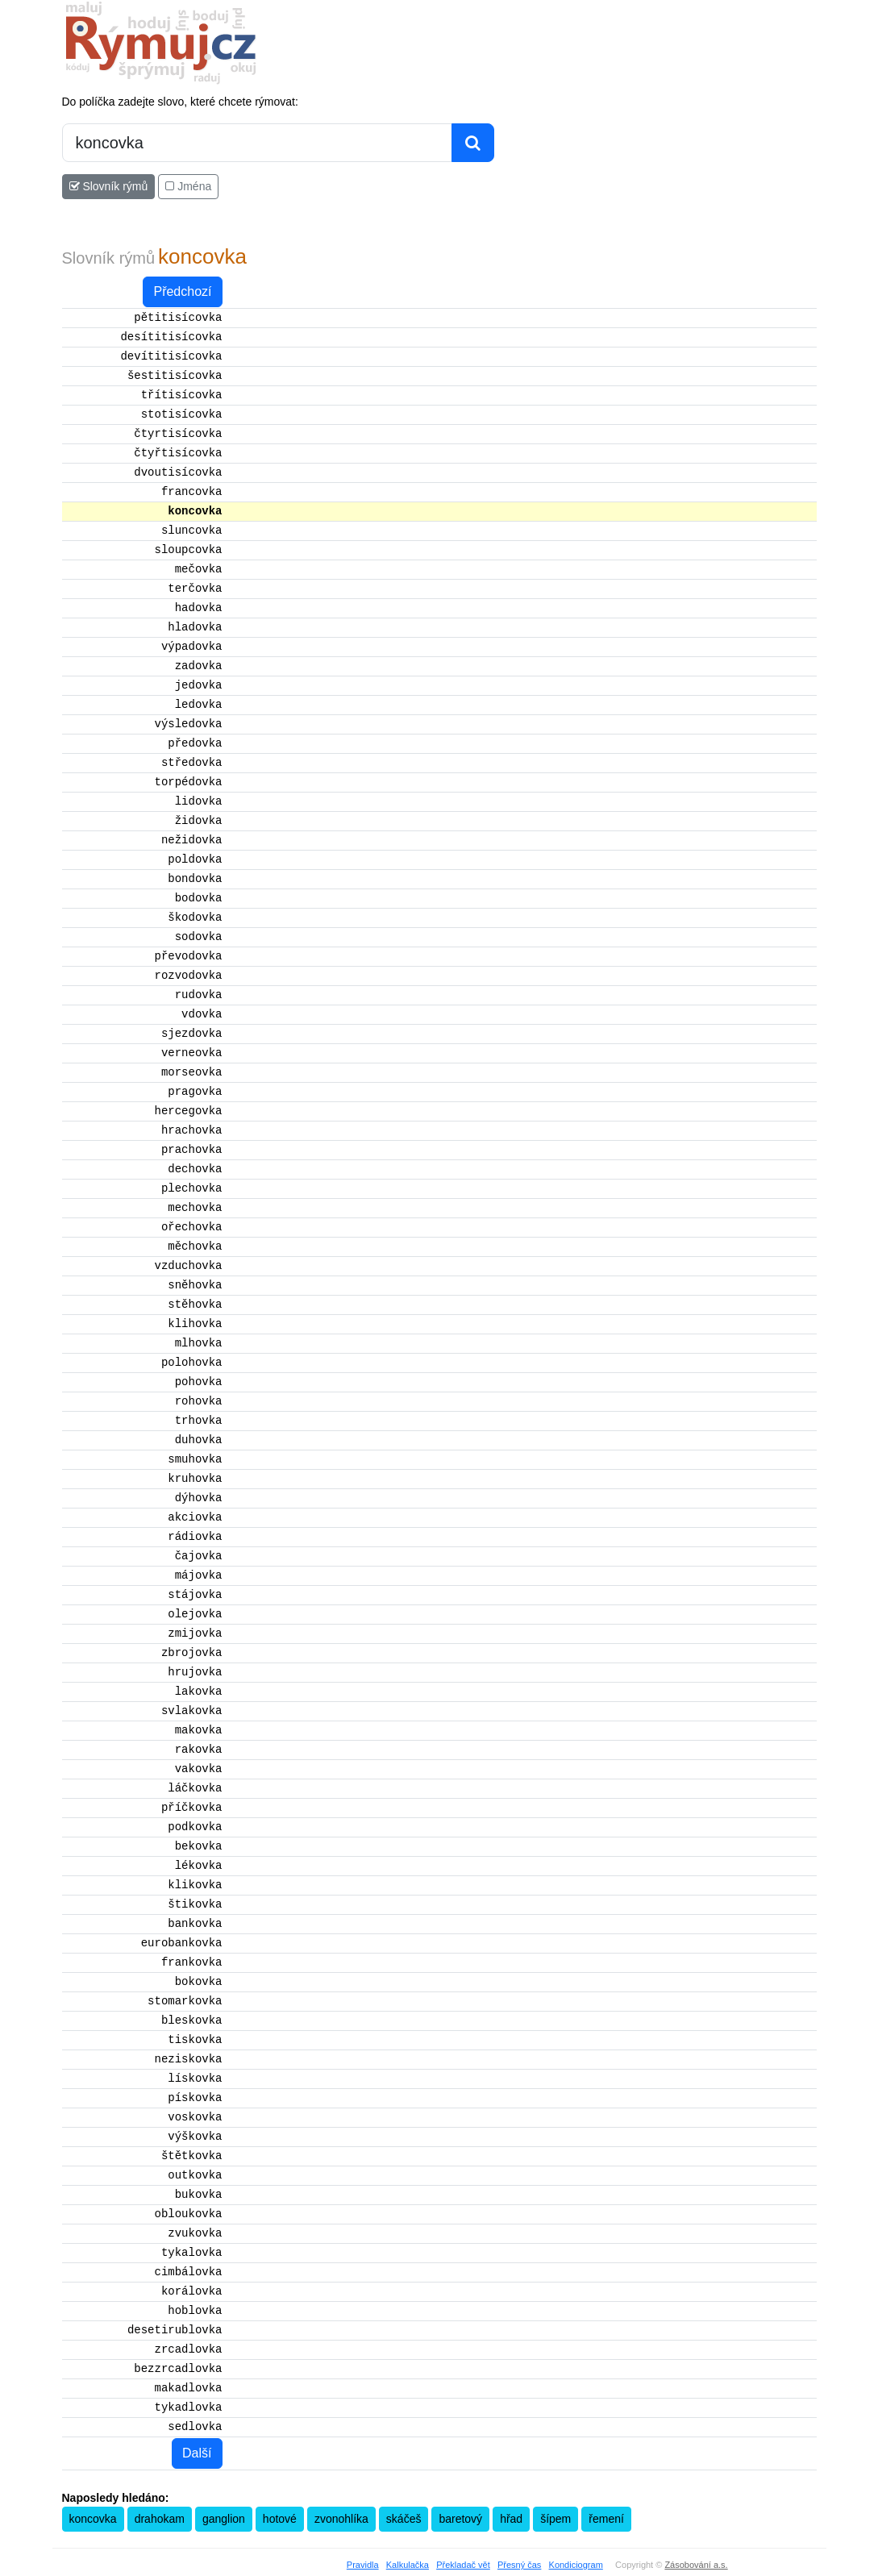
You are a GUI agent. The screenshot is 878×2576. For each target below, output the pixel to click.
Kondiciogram (576, 2565)
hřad (511, 2518)
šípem (555, 2518)
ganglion (223, 2518)
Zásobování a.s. (695, 2565)
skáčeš (404, 2518)
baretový (460, 2518)
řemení (606, 2518)
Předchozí (182, 291)
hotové (280, 2518)
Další (196, 2453)
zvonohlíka (341, 2518)
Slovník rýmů (108, 186)
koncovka (93, 2518)
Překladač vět (463, 2565)
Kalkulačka (407, 2565)
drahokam (160, 2518)
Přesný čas (519, 2565)
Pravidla (363, 2565)
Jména (188, 186)
